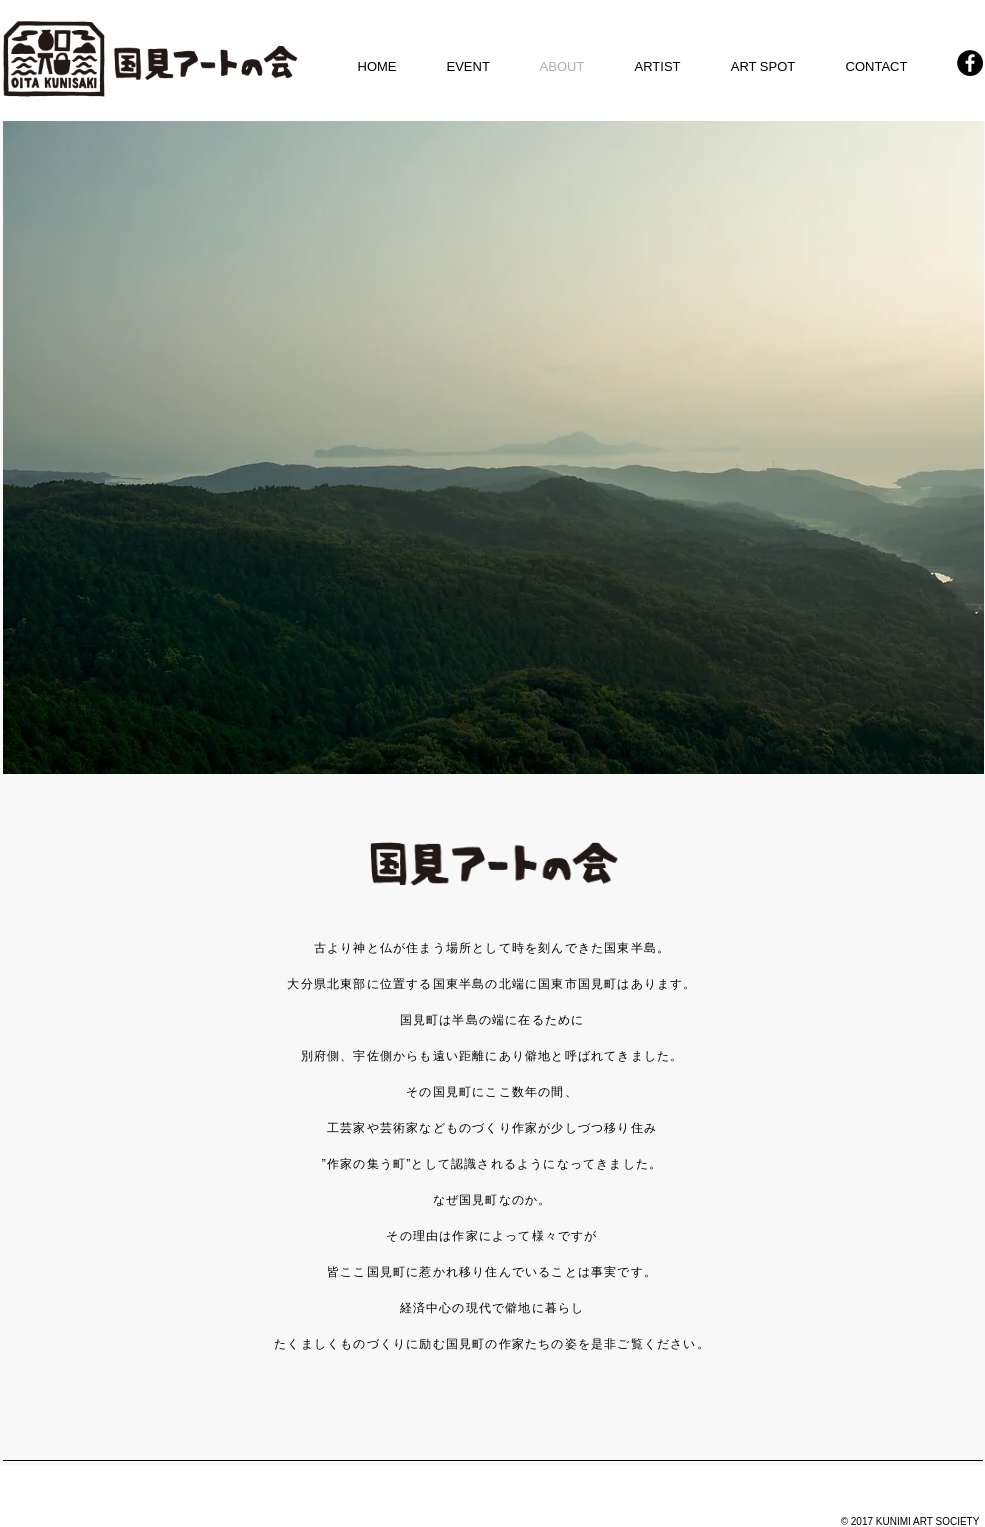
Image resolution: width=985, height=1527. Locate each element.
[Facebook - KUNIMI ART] (970, 63)
